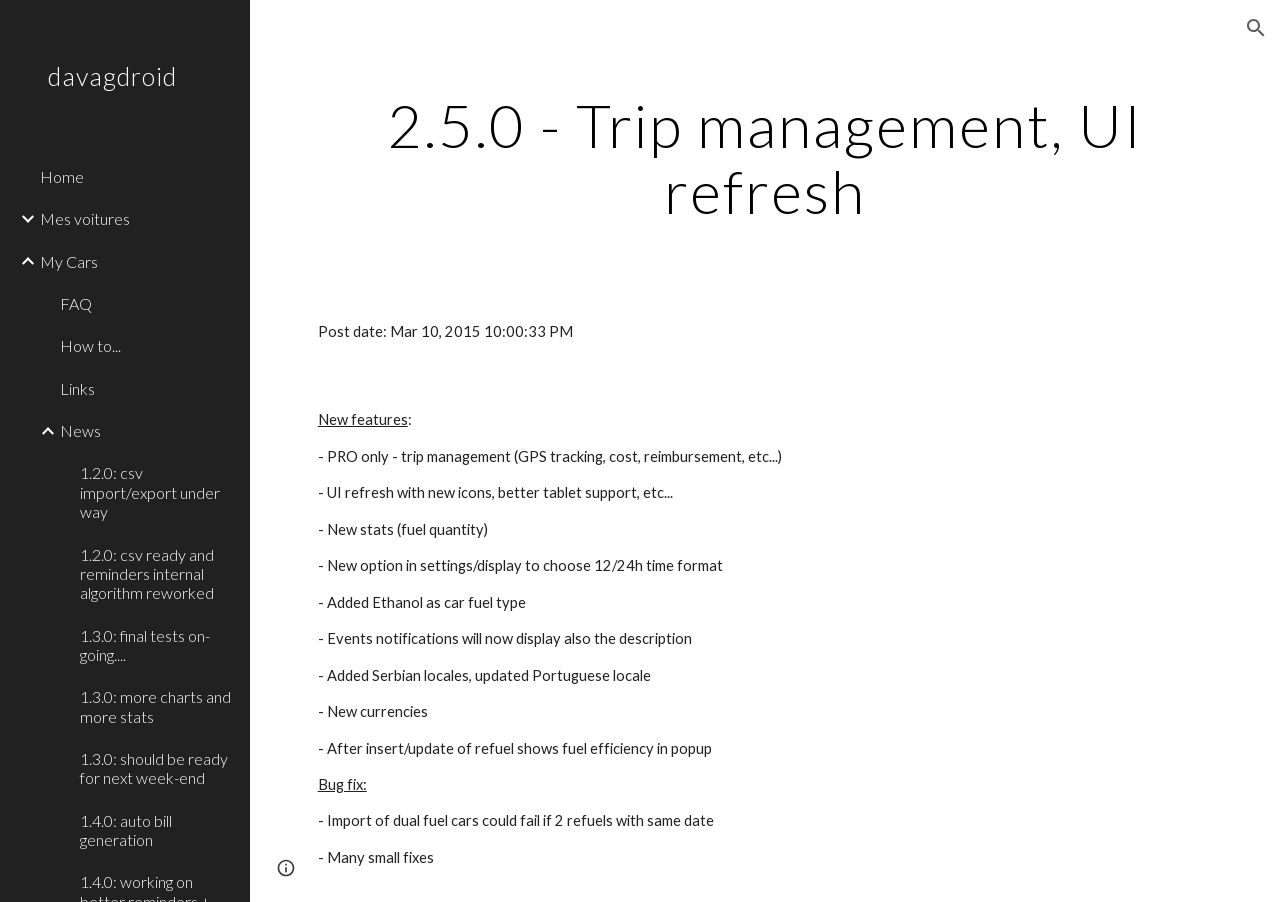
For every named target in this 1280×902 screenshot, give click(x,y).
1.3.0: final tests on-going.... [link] (145, 645)
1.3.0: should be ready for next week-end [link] (154, 768)
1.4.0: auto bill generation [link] (126, 830)
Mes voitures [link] (85, 218)
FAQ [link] (76, 303)
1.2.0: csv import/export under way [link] (150, 492)
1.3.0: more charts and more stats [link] (155, 706)
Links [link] (77, 388)
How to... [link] (90, 345)
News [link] (80, 430)
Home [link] (62, 176)
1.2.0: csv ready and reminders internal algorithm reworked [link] (147, 574)
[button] (1256, 28)
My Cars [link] (69, 261)
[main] (765, 158)
